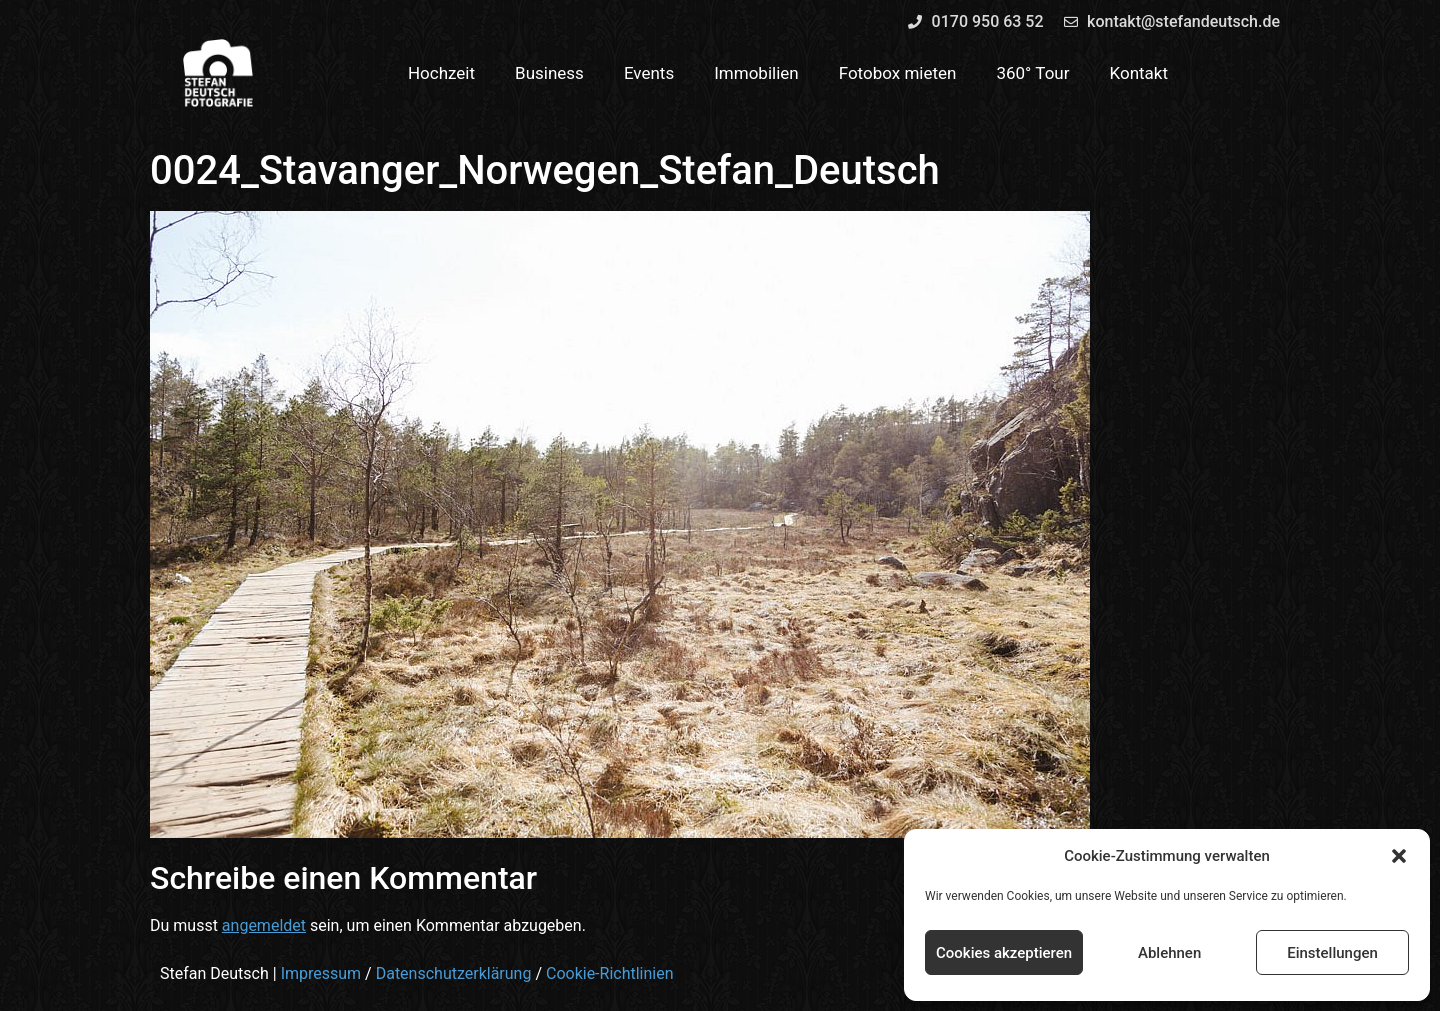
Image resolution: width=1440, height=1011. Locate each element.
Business (549, 73)
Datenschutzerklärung (454, 973)
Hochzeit (441, 73)
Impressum (321, 973)
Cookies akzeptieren (1004, 953)
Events (649, 73)
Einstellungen (1332, 953)
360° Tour (1032, 73)
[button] (1399, 856)
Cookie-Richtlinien (610, 973)
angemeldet (264, 925)
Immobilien (756, 73)
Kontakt (1139, 73)
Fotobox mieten (898, 73)
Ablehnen (1169, 953)
